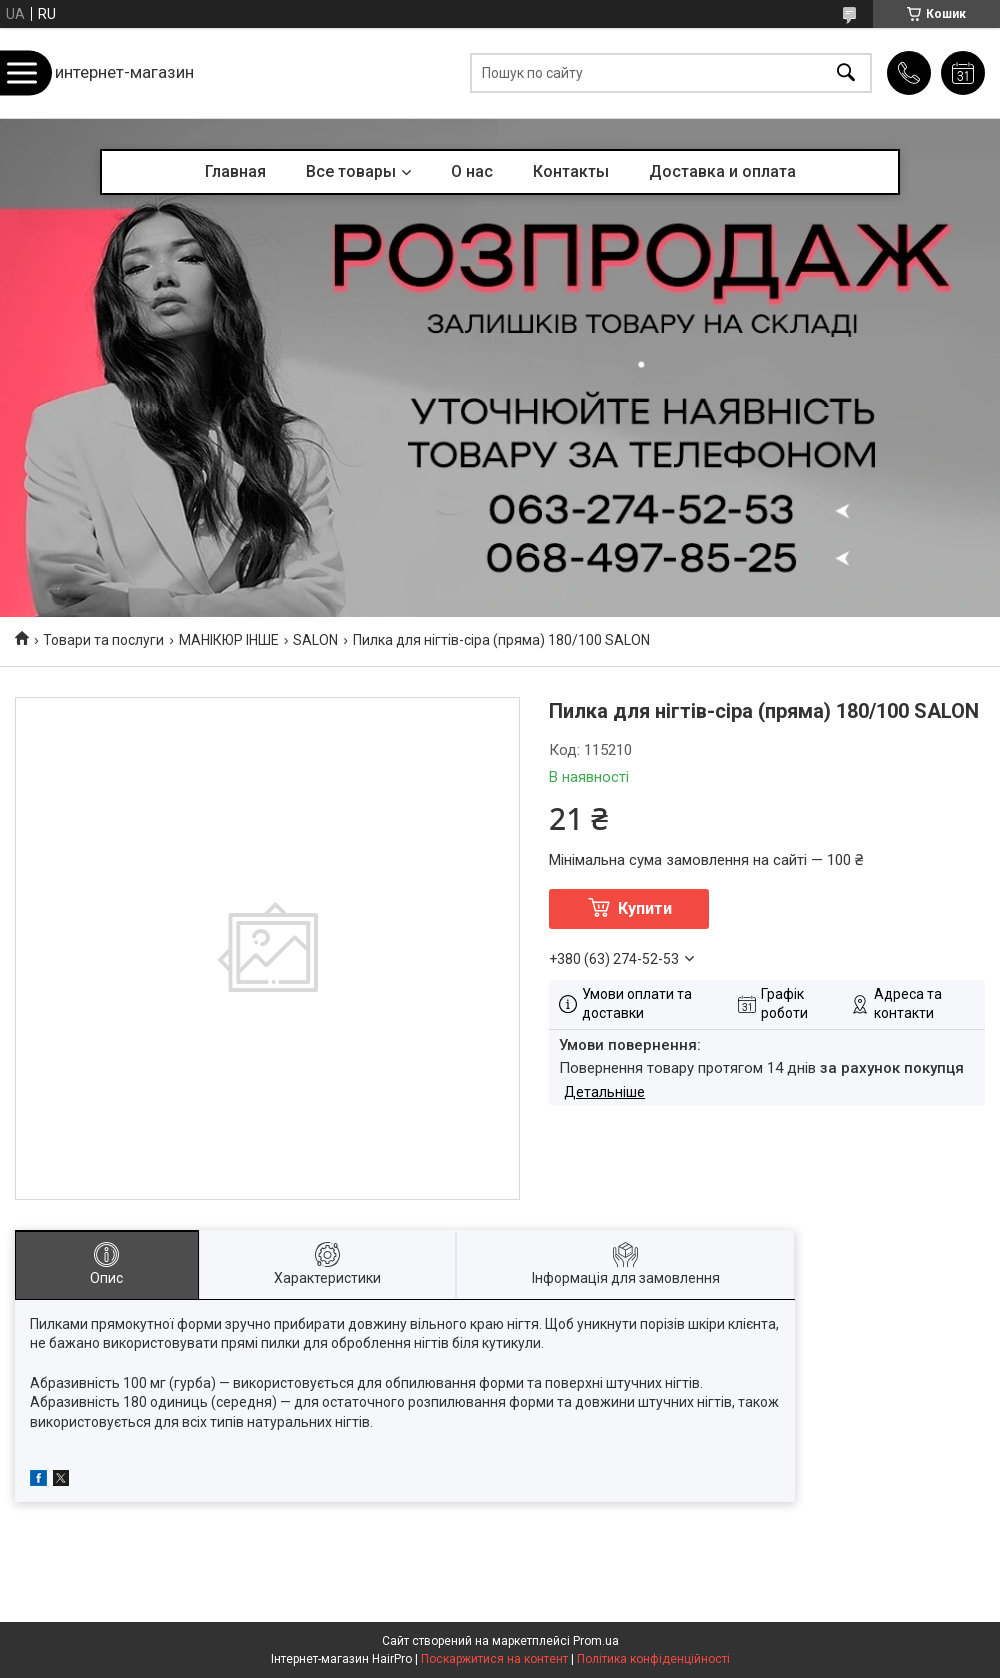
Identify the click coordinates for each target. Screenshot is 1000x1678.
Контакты (571, 171)
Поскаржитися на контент (494, 1659)
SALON (315, 640)
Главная (235, 171)
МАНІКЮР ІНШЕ (229, 640)
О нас (472, 171)
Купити (645, 908)
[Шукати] (846, 73)
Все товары (351, 171)
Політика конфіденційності (653, 1659)
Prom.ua (596, 1641)
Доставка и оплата (722, 171)
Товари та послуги (103, 640)
